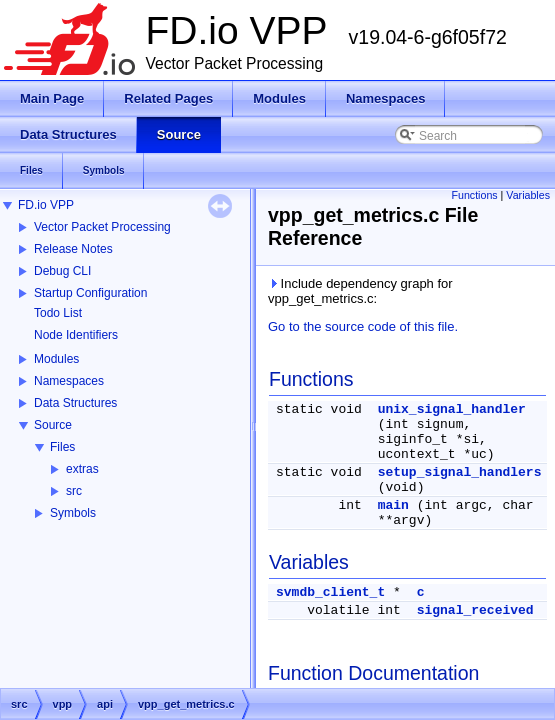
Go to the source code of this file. (363, 326)
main (393, 505)
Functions (474, 195)
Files (62, 447)
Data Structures (75, 403)
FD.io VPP (46, 205)
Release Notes (73, 249)
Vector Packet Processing (102, 227)
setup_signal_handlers (460, 472)
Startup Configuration (90, 293)
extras (82, 469)
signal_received (475, 610)
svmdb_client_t (330, 592)
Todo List (58, 313)
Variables (528, 195)
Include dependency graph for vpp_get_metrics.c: (360, 291)
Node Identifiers (76, 335)
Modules (56, 359)
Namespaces (69, 381)
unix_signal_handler (452, 409)
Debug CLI (62, 271)
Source (53, 425)
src (74, 491)
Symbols (73, 513)
